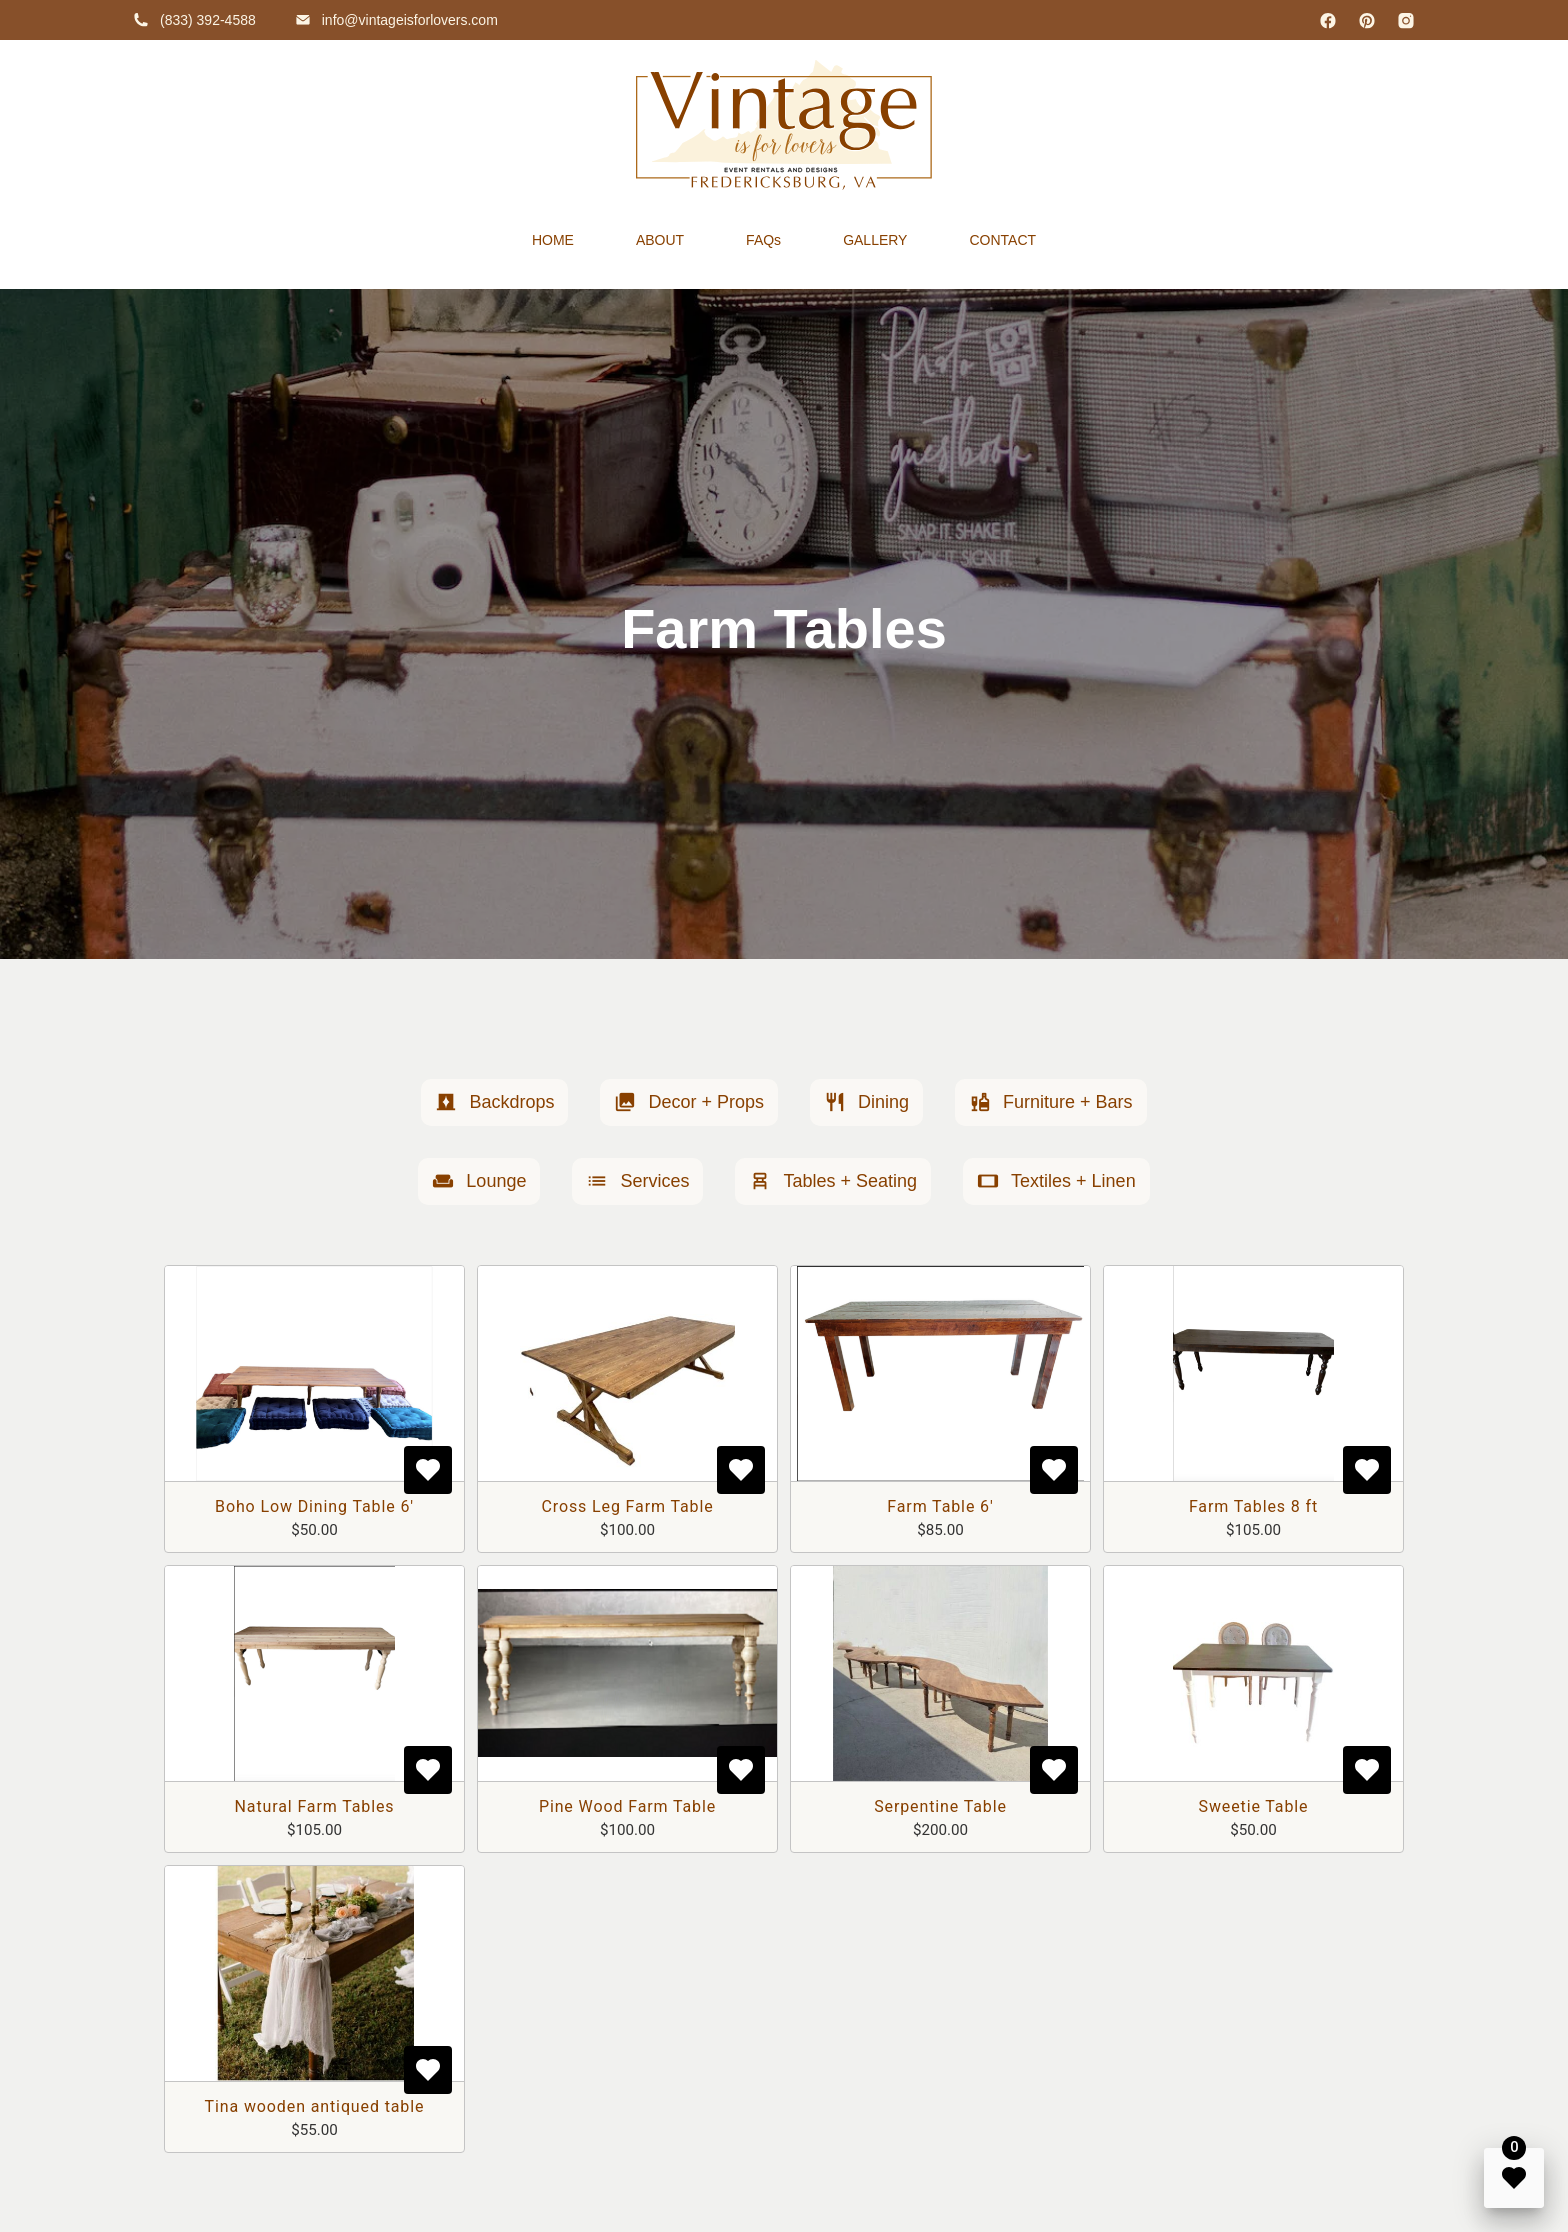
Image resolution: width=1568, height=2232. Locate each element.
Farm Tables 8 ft (1253, 1506)
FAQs (763, 240)
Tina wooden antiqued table (315, 2106)
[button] (494, 1102)
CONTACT (1002, 240)
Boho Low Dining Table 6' (314, 1506)
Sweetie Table (1254, 1806)
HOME (553, 240)
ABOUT (660, 240)
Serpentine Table (940, 1806)
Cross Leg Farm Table (627, 1506)
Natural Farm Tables (315, 1806)
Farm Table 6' (940, 1506)
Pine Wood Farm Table (627, 1806)
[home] (784, 125)
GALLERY (875, 240)
